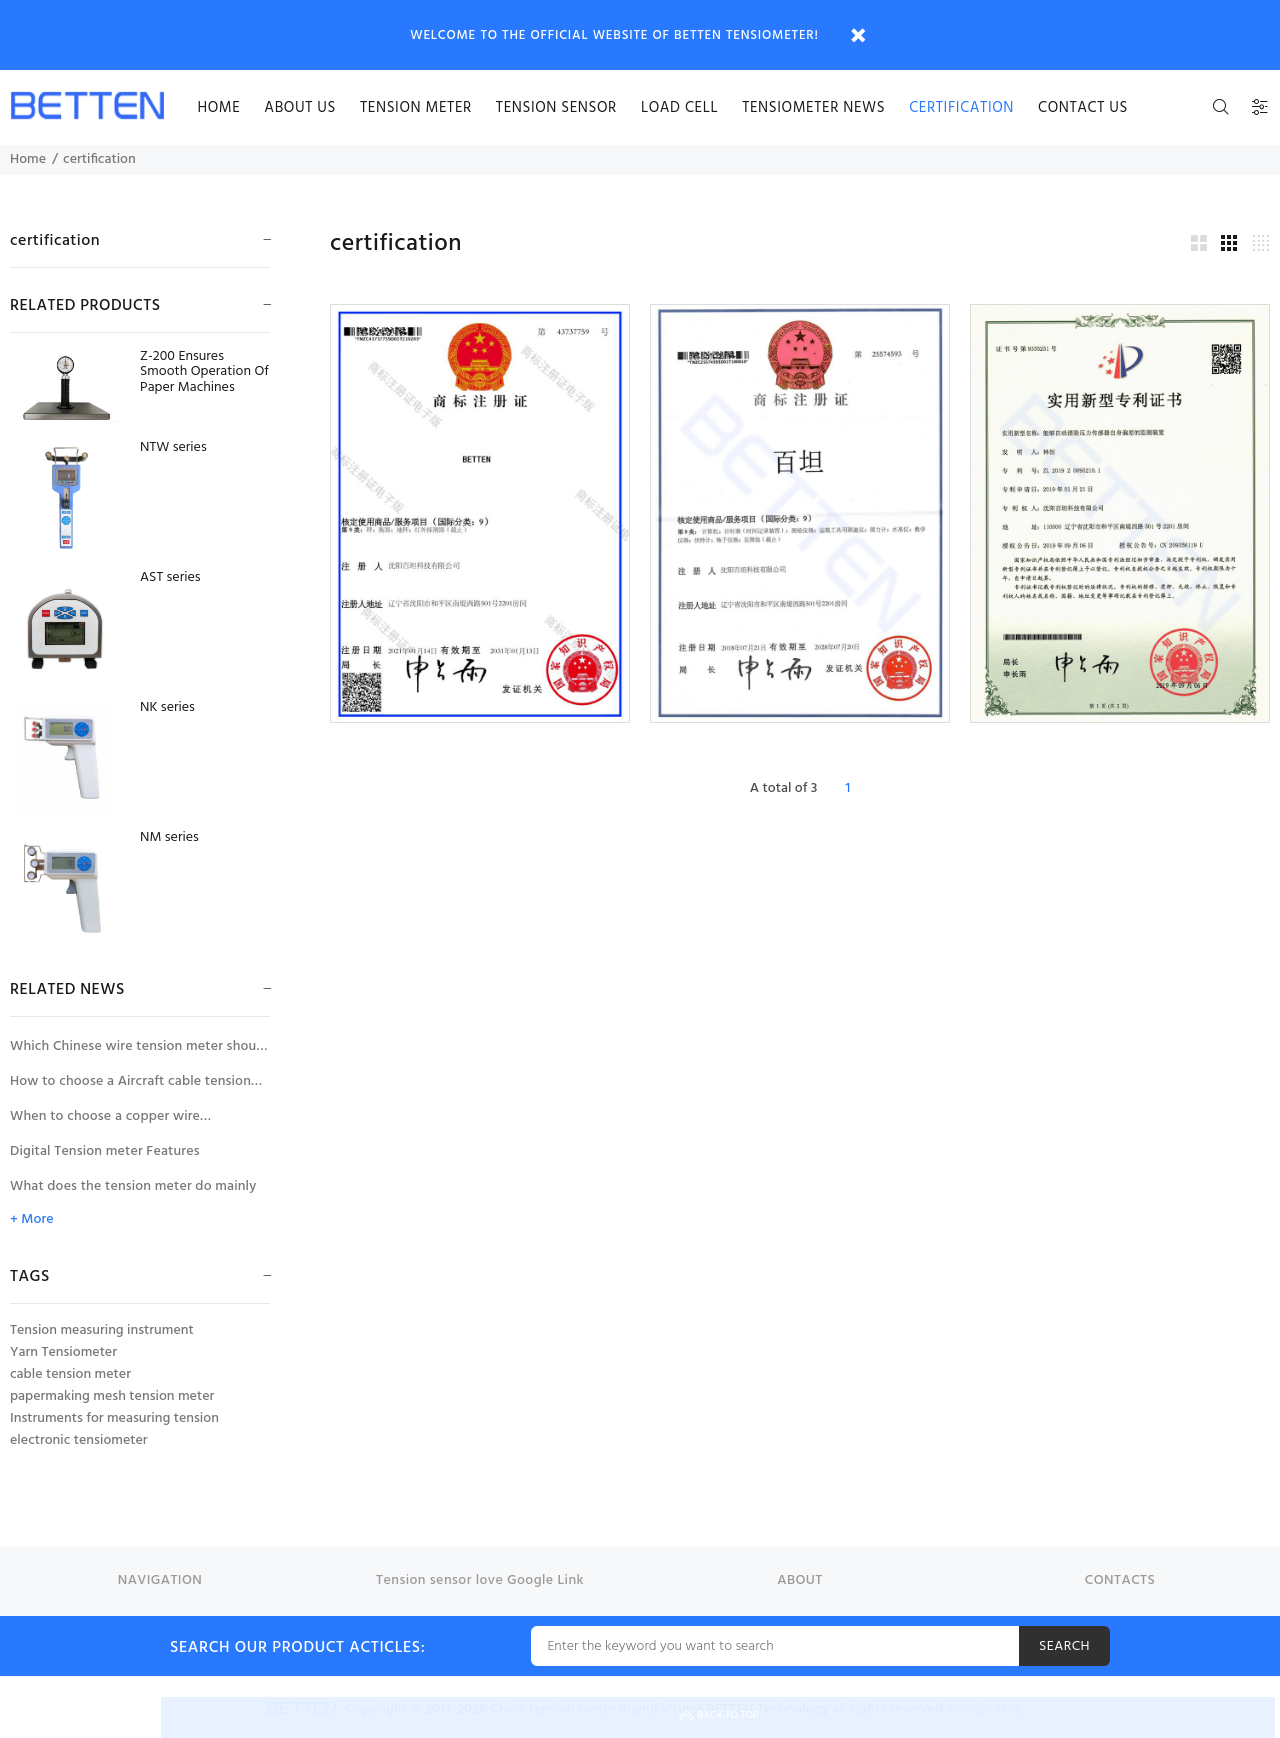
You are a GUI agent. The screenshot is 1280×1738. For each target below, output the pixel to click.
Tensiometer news (813, 108)
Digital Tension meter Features (105, 1151)
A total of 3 (784, 788)
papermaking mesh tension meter (112, 1397)
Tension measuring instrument (102, 1331)
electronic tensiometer (79, 1441)
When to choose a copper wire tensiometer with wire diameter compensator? (108, 1119)
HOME (218, 108)
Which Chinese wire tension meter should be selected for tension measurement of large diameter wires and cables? (139, 1049)
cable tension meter (70, 1375)
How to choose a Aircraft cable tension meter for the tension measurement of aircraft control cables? (130, 1084)
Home (28, 159)
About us (300, 108)
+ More (31, 1220)
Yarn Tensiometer (63, 1353)
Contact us (1083, 108)
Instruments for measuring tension (114, 1419)
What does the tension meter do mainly (133, 1186)
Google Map (985, 1709)
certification (961, 108)
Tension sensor (556, 108)
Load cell (679, 108)
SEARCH (1064, 1646)
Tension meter (416, 108)
